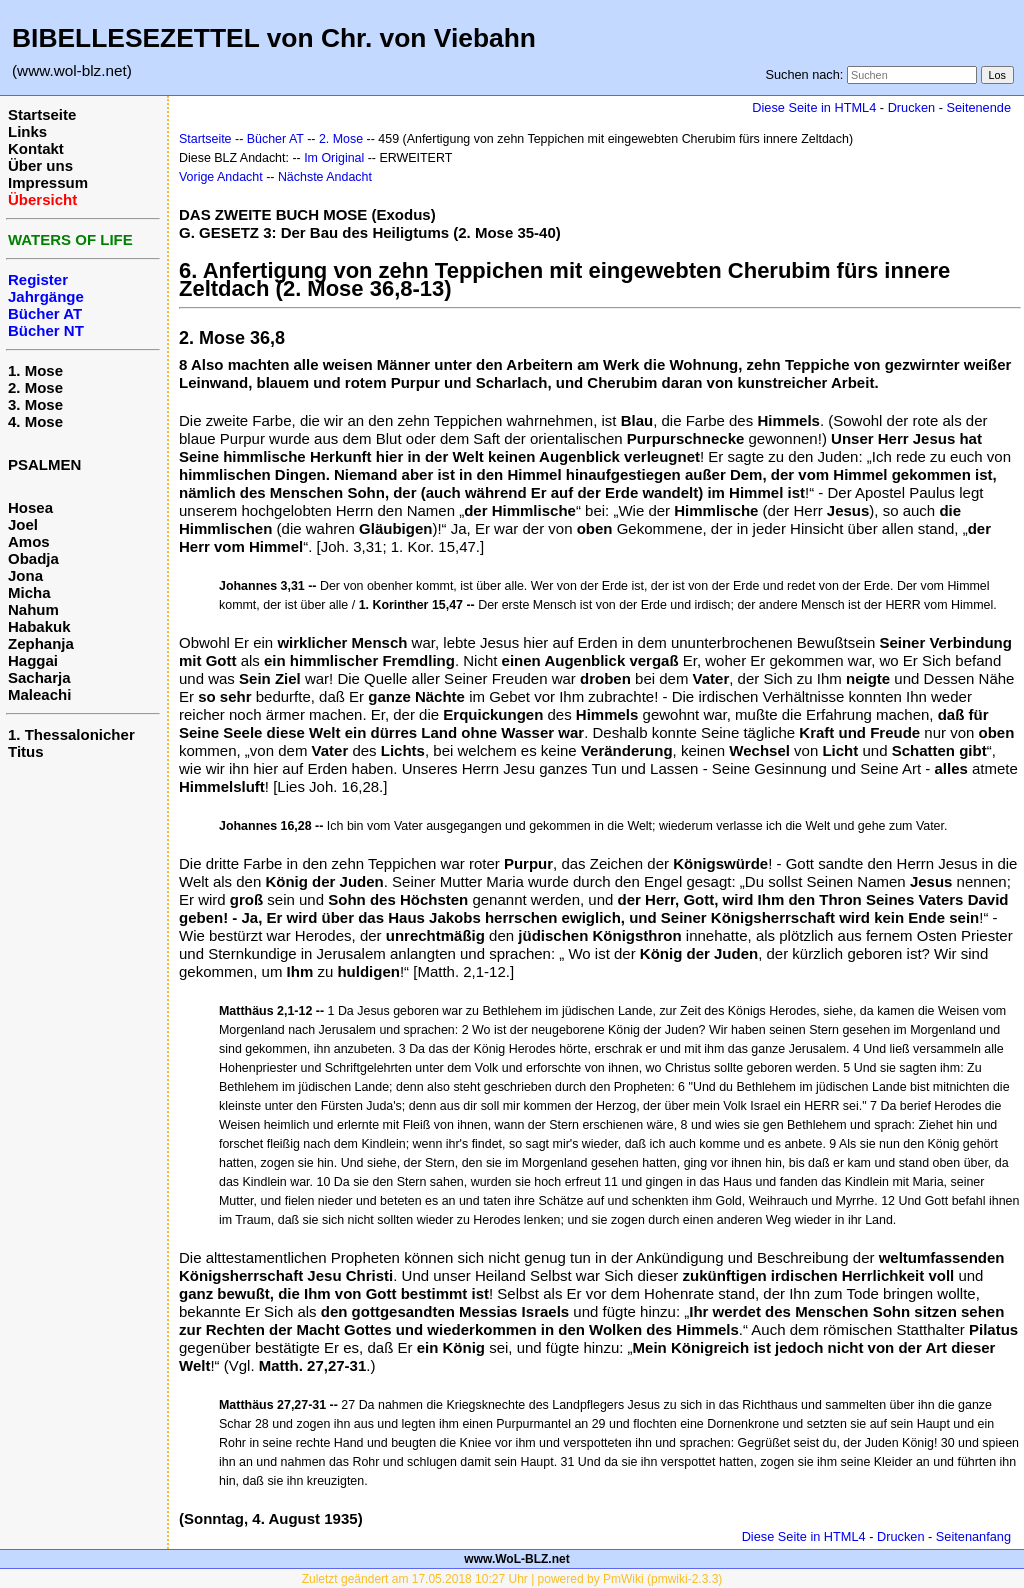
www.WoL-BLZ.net (516, 1559)
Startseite (42, 114)
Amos (29, 541)
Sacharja (39, 677)
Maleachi (39, 694)
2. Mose (35, 387)
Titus (26, 751)
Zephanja (41, 643)
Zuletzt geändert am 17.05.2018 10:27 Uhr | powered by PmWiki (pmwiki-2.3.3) (512, 1579)
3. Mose (35, 404)
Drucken (911, 107)
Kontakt (36, 148)
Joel (23, 524)
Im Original (334, 158)
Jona (25, 575)
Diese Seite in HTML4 (814, 107)
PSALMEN (44, 464)
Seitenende (978, 107)
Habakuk (39, 626)
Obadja (33, 558)
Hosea (30, 507)
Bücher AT (275, 139)
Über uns (40, 165)
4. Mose (35, 421)
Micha (29, 592)
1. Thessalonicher (71, 734)
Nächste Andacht (325, 177)
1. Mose (35, 370)
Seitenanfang (973, 1536)
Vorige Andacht (221, 177)
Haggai (33, 660)
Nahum (33, 609)
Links (27, 131)
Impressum (48, 182)
